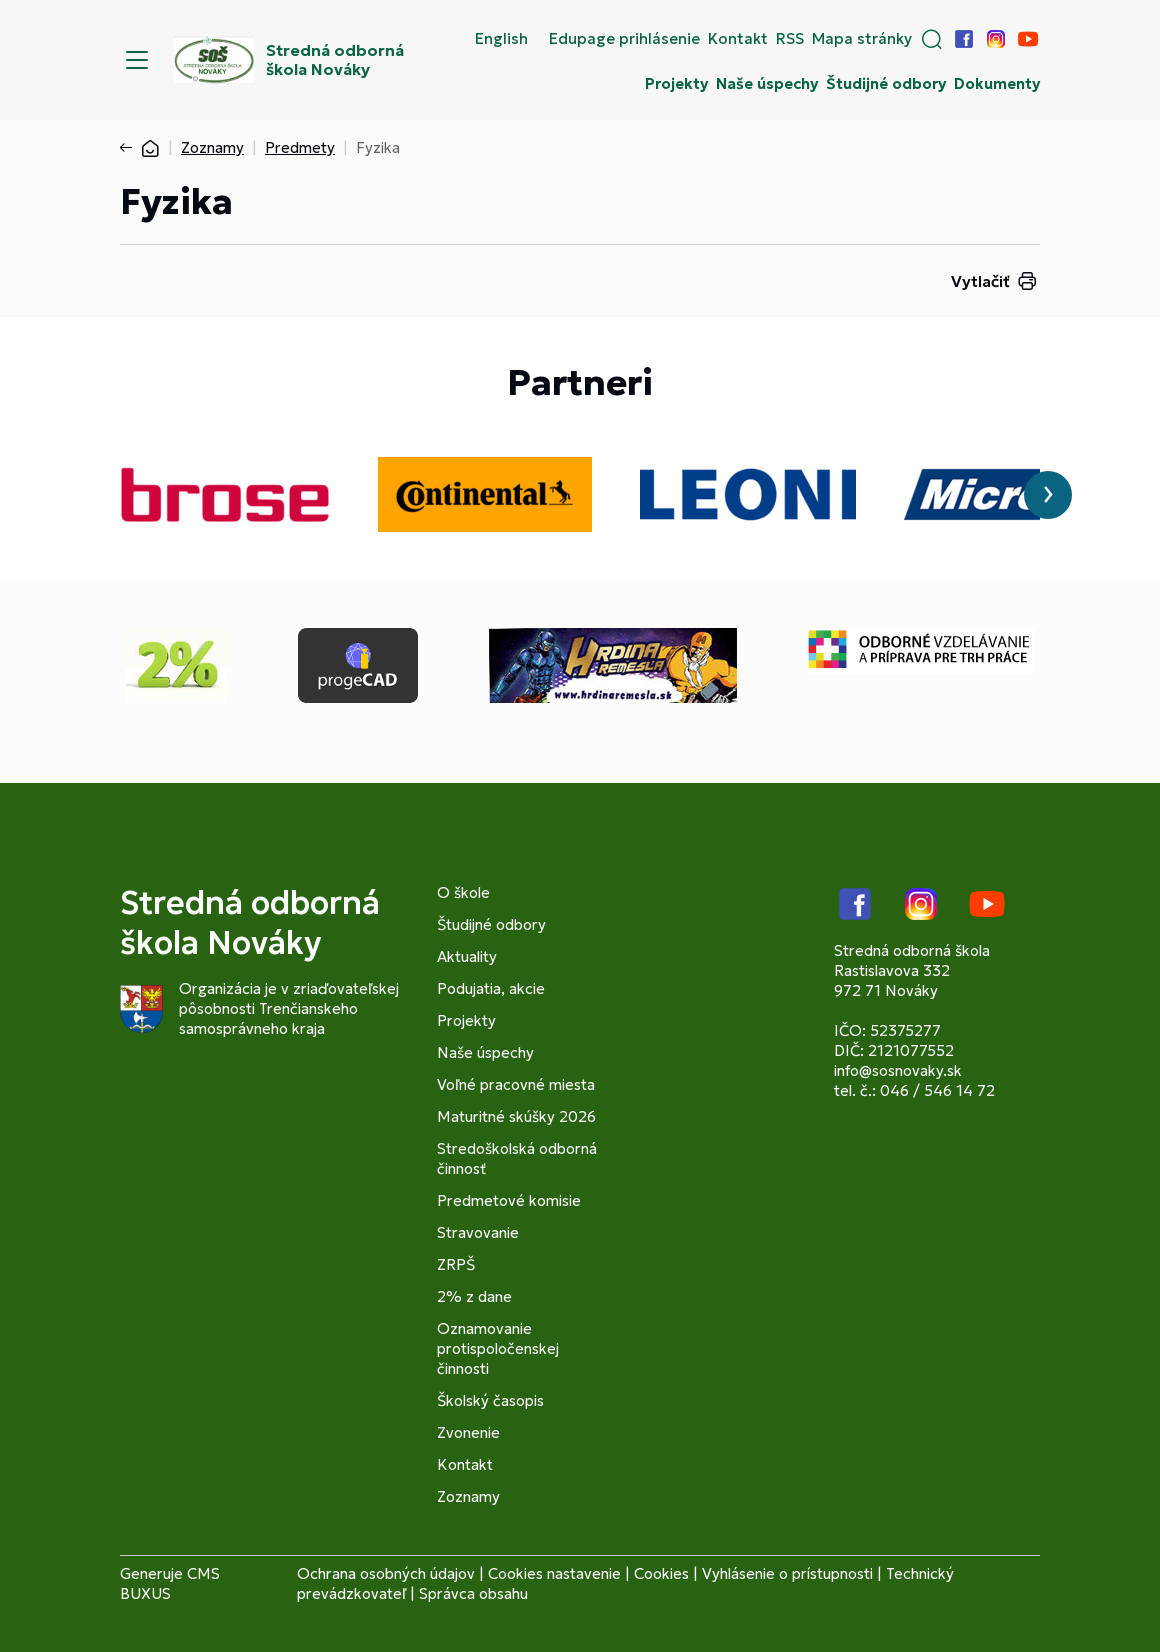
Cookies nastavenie (554, 1573)
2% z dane (474, 1296)
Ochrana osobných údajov (386, 1573)
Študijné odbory (886, 84)
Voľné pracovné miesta (516, 1084)
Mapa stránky (862, 39)
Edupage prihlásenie (624, 39)
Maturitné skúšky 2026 (516, 1116)
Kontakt (738, 39)
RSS (790, 39)
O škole (463, 892)
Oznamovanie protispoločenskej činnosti (498, 1348)
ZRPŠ (456, 1264)
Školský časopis (490, 1400)
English (501, 39)
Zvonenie (468, 1432)
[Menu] (137, 60)
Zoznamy (212, 147)
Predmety (300, 147)
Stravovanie (478, 1232)
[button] (932, 39)
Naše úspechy (767, 84)
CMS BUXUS (170, 1583)
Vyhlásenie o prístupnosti (787, 1573)
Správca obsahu (473, 1593)
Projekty (676, 84)
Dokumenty (997, 84)
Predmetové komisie (509, 1200)
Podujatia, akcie (491, 988)
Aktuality (467, 956)
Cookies (661, 1573)
